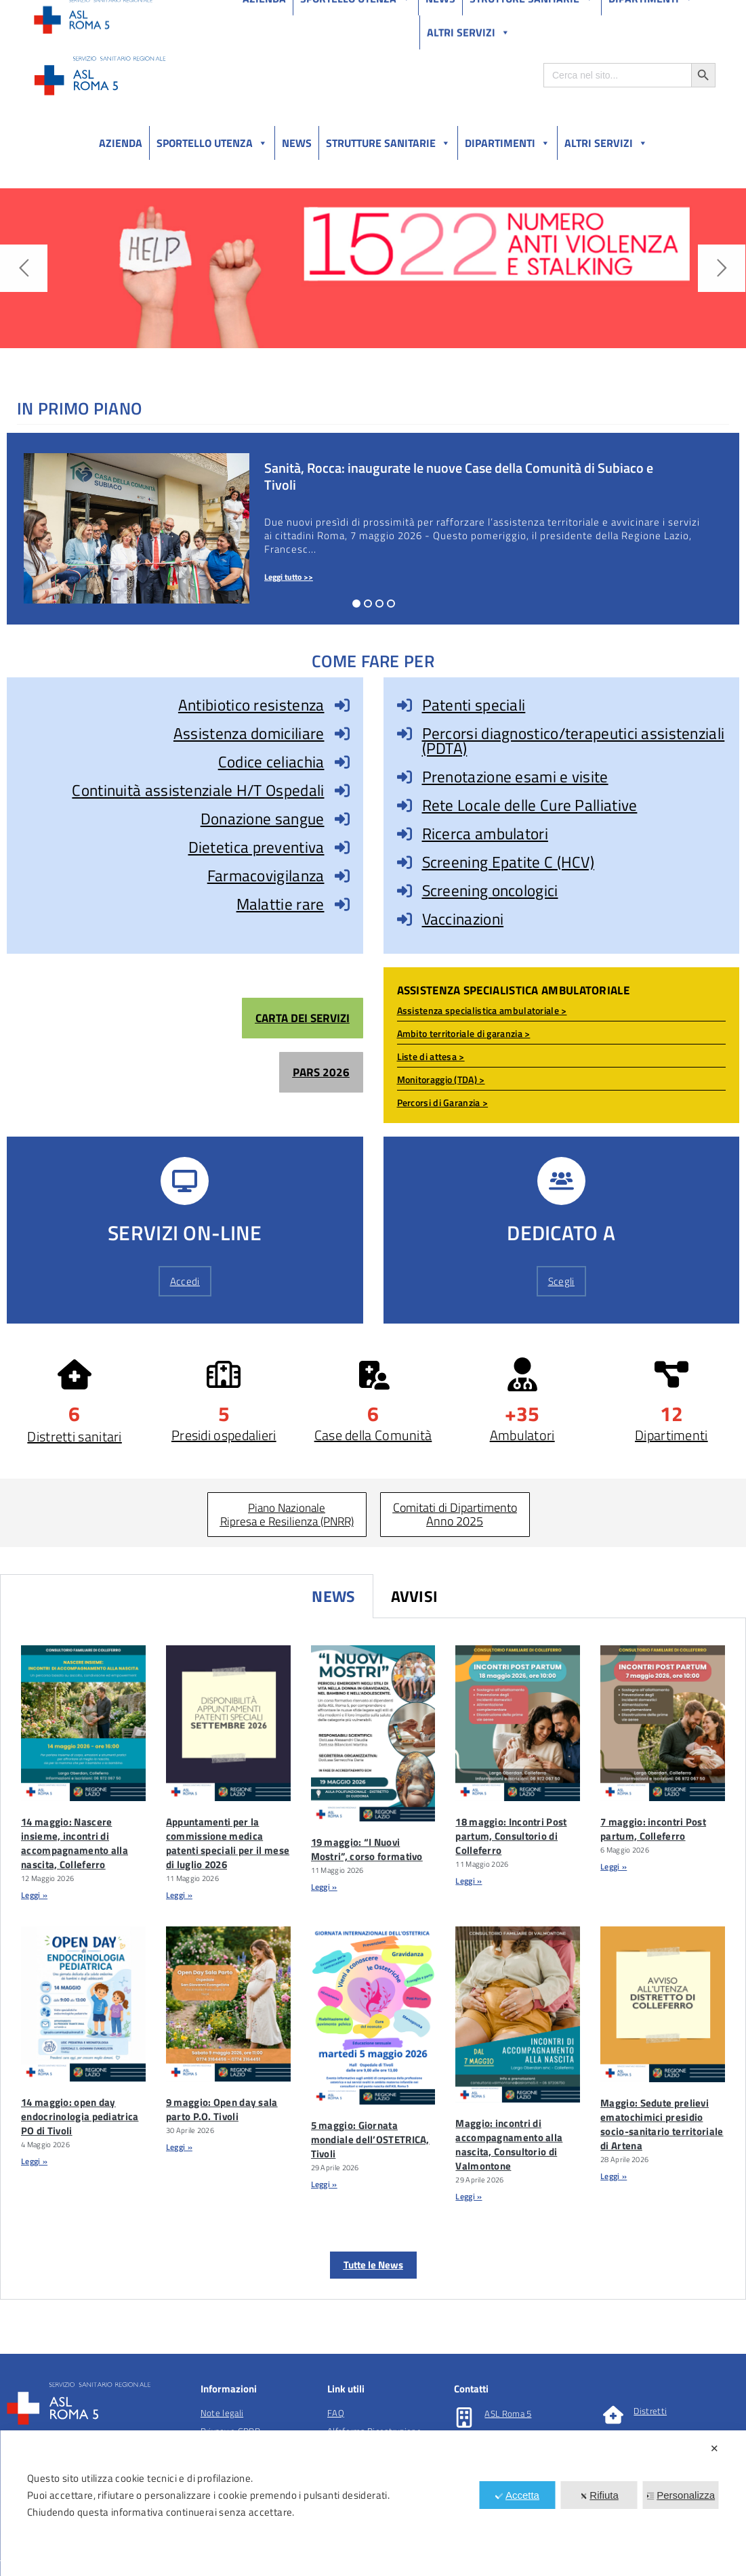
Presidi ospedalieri (223, 1434)
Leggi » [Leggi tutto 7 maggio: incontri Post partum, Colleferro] (613, 1866)
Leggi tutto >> (288, 576)
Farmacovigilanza (266, 875)
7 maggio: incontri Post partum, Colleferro (653, 1829)
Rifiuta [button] (599, 2495)
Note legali (222, 2413)
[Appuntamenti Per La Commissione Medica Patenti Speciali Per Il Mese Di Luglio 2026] (228, 1723)
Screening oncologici (490, 890)
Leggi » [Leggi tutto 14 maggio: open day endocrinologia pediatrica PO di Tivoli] (34, 2161)
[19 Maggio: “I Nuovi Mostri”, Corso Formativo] (373, 1733)
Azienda (120, 143)
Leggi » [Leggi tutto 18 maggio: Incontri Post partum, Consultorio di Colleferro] (468, 1880)
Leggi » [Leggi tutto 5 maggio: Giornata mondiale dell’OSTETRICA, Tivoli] (324, 2184)
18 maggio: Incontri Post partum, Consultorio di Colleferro (510, 1836)
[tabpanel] (373, 1959)
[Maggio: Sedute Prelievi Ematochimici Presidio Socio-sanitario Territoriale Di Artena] (662, 2004)
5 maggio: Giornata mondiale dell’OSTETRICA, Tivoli (370, 2139)
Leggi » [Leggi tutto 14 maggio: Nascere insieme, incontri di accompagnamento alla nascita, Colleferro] (34, 1894)
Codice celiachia (271, 762)
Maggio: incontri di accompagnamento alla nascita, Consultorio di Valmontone (508, 2144)
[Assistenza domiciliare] (342, 733)
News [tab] (333, 1596)
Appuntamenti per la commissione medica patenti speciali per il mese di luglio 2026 (227, 1843)
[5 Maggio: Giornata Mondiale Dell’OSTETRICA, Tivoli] (373, 2015)
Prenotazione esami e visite (515, 776)
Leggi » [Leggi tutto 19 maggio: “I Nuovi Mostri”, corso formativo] (324, 1886)
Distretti (650, 2410)
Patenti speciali (474, 705)
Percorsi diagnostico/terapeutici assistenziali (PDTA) (573, 740)
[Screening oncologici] (404, 890)
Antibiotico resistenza (251, 705)
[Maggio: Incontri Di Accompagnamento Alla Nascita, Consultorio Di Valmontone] (517, 2014)
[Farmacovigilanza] (342, 875)
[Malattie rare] (342, 904)
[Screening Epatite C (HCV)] (404, 862)
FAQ (335, 2413)
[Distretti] (613, 2415)
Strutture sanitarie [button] (388, 142)
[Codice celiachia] (342, 762)
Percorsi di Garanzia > (443, 1102)
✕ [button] (714, 2448)
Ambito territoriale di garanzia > (464, 1033)
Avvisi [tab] (414, 1596)
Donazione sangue (263, 818)
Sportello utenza (212, 142)
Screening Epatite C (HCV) (508, 862)
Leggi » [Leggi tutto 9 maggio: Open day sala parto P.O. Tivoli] (179, 2146)
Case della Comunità (373, 1434)
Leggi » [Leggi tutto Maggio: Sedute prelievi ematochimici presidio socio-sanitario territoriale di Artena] (613, 2176)
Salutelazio (652, 12)
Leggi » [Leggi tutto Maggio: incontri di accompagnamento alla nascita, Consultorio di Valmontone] (468, 2196)
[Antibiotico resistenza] (342, 705)
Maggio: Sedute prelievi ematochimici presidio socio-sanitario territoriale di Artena (661, 2124)
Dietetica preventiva (256, 847)
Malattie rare (280, 904)
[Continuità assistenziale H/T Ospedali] (342, 790)
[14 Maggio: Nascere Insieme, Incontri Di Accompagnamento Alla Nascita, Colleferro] (83, 1723)
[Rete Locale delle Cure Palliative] (404, 805)
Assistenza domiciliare (249, 733)
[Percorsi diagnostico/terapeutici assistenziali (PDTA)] (404, 733)
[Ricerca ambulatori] (404, 833)
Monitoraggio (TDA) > (441, 1079)
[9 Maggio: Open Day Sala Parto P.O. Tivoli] (228, 2004)
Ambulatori (522, 1434)
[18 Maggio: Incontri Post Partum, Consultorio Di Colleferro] (517, 1723)
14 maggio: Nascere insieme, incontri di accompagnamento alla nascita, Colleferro (74, 1843)
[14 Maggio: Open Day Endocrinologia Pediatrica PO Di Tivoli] (83, 2004)
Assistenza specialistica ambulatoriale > (482, 1010)
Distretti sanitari (74, 1436)
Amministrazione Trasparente (135, 12)
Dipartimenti (507, 142)
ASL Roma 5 (507, 2413)
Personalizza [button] (680, 2495)
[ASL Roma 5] (464, 2417)
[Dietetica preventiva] (342, 847)
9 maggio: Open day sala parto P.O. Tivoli (222, 2109)
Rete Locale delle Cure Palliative (530, 805)
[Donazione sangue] (342, 818)
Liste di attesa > (431, 1056)
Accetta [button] (517, 2495)
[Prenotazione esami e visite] (404, 776)
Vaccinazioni (463, 919)
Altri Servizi (606, 142)
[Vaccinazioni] (404, 919)
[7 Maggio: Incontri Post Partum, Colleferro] (662, 1723)
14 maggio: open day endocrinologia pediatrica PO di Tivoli (80, 2116)
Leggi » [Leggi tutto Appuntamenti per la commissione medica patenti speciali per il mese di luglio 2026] (179, 1894)
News (297, 143)
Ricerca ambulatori (485, 833)
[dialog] (373, 2503)
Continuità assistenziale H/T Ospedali (198, 790)
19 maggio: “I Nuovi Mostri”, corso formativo (367, 1849)
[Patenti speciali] (404, 705)
